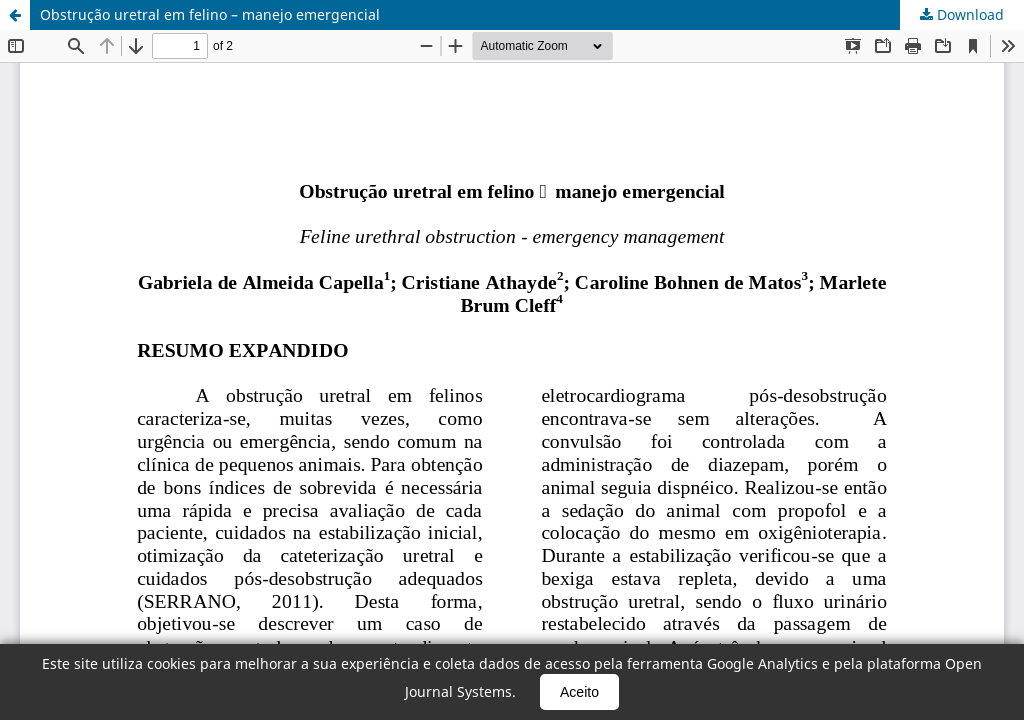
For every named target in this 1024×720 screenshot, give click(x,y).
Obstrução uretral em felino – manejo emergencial (210, 14)
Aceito (579, 692)
